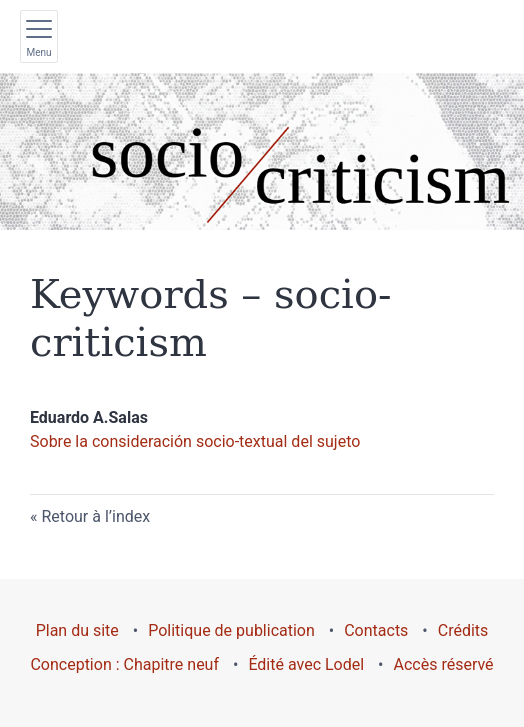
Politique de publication (231, 630)
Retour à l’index (95, 516)
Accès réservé (444, 664)
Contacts (376, 630)
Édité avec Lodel (306, 664)
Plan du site (77, 630)
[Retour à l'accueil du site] (262, 151)
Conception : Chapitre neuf (124, 664)
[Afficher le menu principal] (39, 36)
